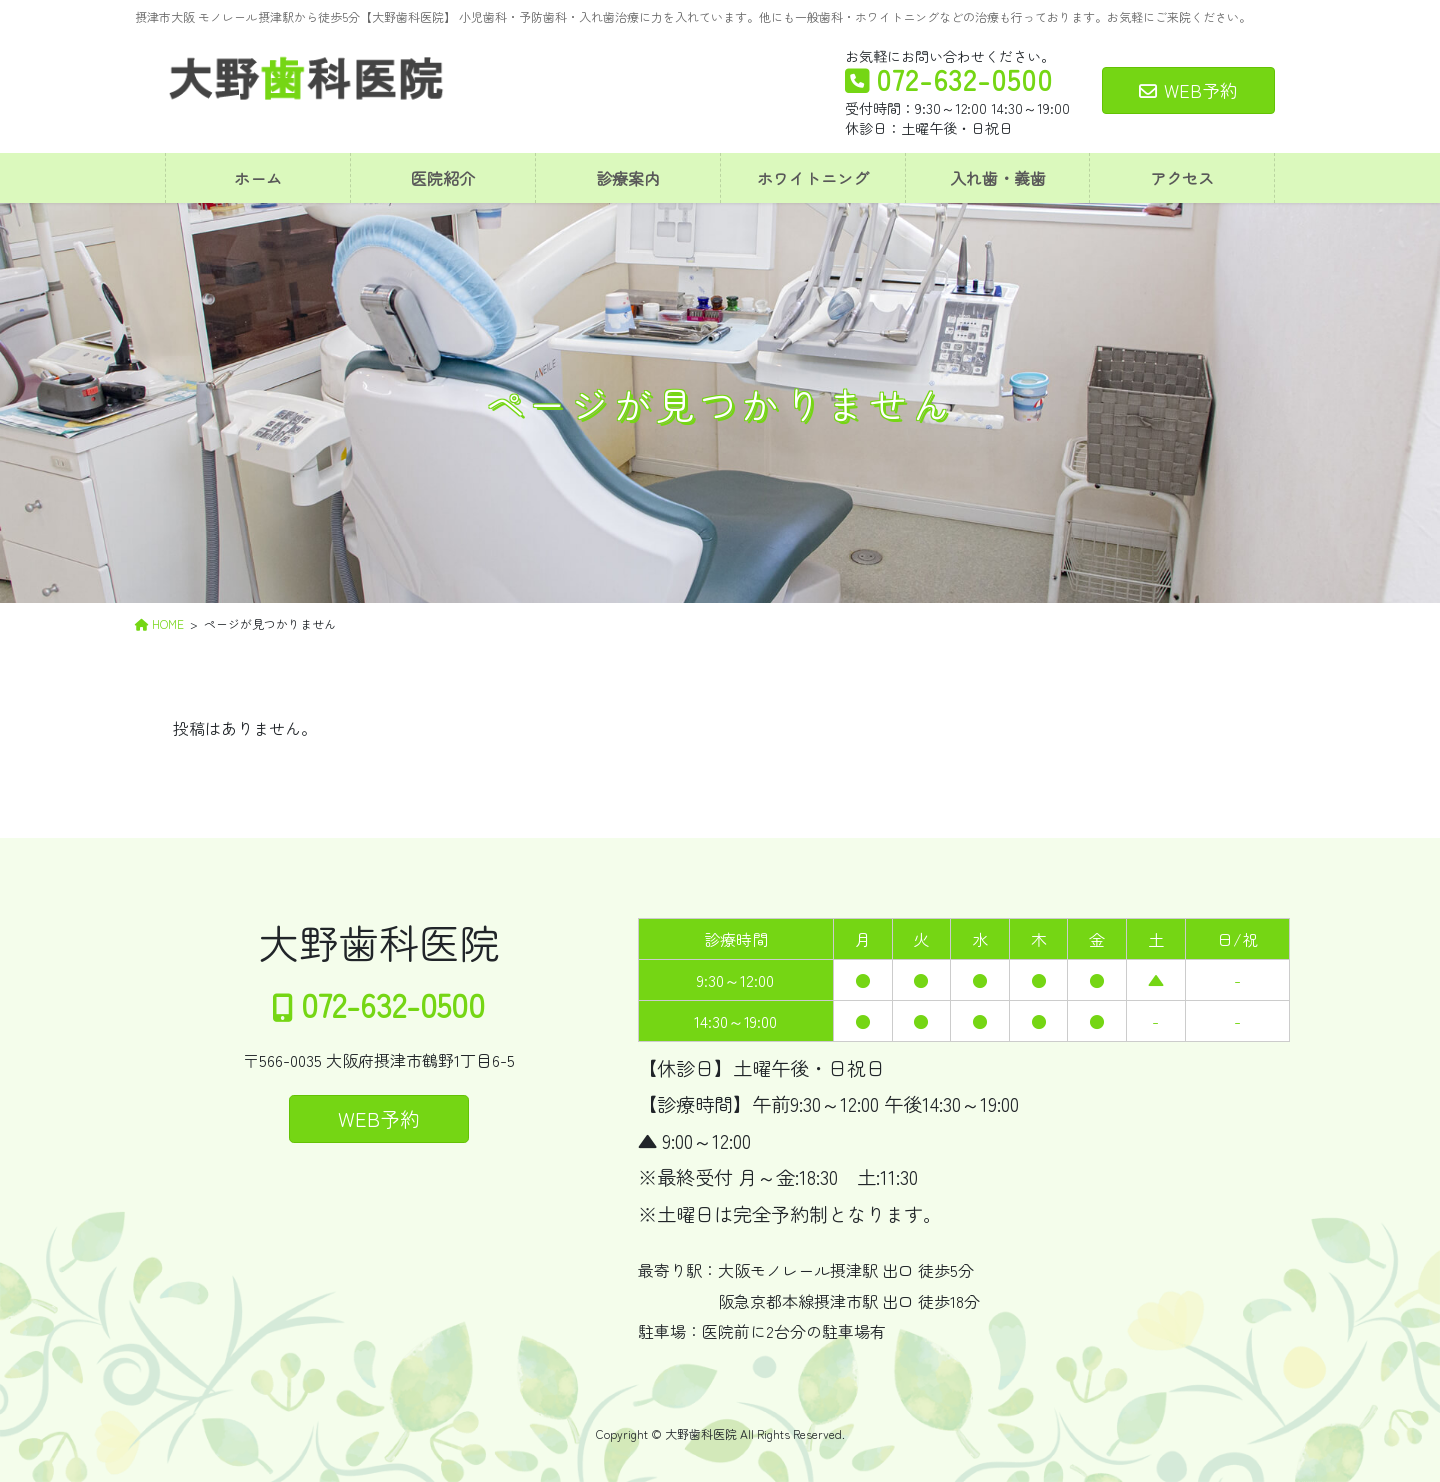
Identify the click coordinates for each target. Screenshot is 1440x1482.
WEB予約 (1188, 90)
